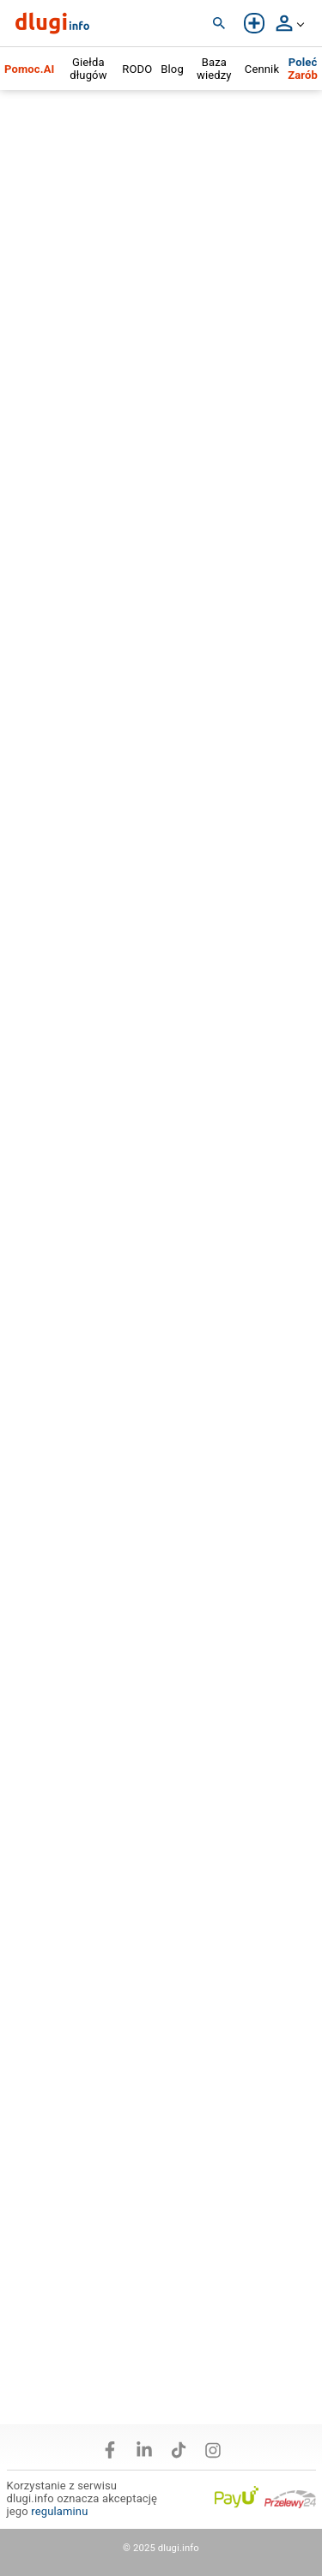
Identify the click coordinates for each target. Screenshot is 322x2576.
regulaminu (59, 2511)
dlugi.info (178, 2548)
